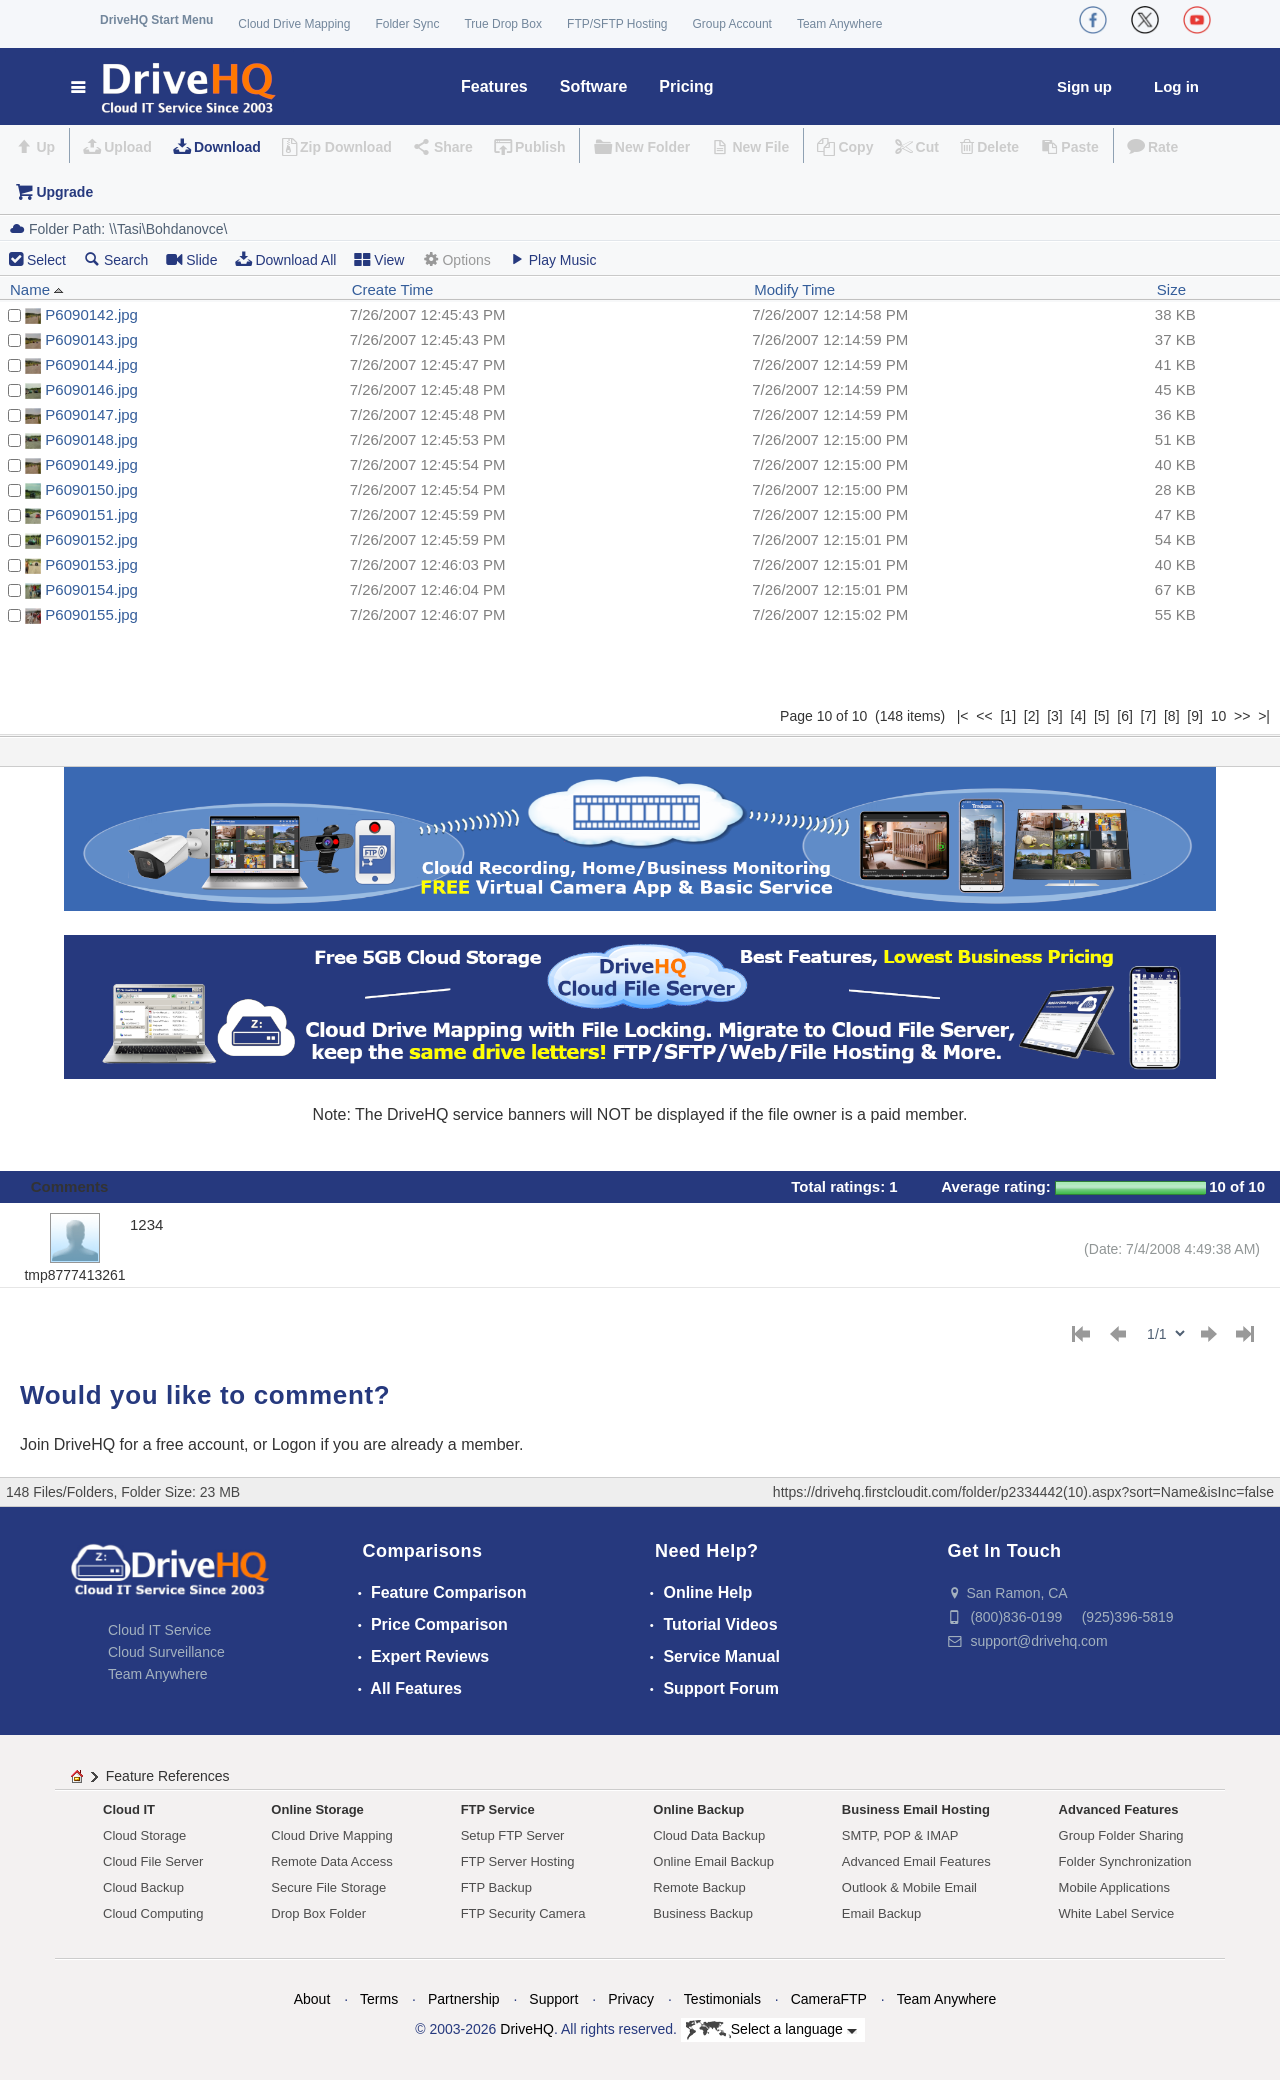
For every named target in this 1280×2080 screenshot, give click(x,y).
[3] (1055, 716)
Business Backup (703, 1913)
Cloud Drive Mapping (294, 24)
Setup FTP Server (513, 1835)
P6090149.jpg (91, 464)
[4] (1079, 716)
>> (1242, 716)
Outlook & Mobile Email (909, 1887)
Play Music (553, 259)
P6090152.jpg (91, 539)
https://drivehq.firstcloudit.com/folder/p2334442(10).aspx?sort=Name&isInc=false (1023, 1492)
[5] (1102, 716)
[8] (1172, 716)
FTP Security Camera (523, 1913)
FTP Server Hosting (518, 1861)
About (312, 1999)
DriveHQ (527, 2029)
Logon (294, 1444)
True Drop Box (503, 24)
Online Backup (698, 1809)
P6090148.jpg (91, 439)
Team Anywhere (839, 24)
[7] (1149, 716)
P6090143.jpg (91, 339)
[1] (1008, 716)
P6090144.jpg (91, 364)
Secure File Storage (328, 1887)
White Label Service (1117, 1913)
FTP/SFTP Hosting (617, 24)
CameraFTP (829, 1999)
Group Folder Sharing (1121, 1835)
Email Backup (881, 1913)
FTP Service (498, 1809)
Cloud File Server (153, 1861)
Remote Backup (699, 1887)
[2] (1032, 716)
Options (456, 259)
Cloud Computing (153, 1913)
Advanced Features (1119, 1809)
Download (227, 147)
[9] (1195, 716)
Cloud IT (129, 1809)
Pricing (686, 86)
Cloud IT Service (159, 1630)
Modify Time (794, 289)
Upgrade (64, 192)
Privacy (631, 1999)
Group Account (732, 24)
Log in (1176, 86)
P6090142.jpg (91, 314)
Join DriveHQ (70, 1444)
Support (553, 1999)
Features (494, 86)
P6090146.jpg (91, 389)
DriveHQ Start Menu (156, 20)
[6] (1125, 716)
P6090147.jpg (91, 414)
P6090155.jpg (91, 614)
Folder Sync (407, 24)
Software (594, 86)
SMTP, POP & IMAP (900, 1835)
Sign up (1084, 86)
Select (46, 260)
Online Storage (317, 1809)
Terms (379, 1999)
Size (1171, 289)
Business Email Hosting (916, 1809)
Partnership (464, 1999)
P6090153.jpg (91, 564)
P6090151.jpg (91, 514)
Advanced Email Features (916, 1861)
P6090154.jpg (91, 589)
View (379, 259)
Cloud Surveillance (166, 1652)
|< (963, 716)
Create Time (393, 289)
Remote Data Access (331, 1861)
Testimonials (722, 1999)
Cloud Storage (144, 1835)
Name (37, 289)
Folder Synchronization (1125, 1861)
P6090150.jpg (91, 489)
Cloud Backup (143, 1887)
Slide (191, 259)
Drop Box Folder (318, 1913)
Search (116, 259)
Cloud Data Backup (709, 1835)
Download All (285, 259)
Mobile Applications (1114, 1887)
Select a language (771, 2030)
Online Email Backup (713, 1861)
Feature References (168, 1776)
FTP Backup (496, 1887)
